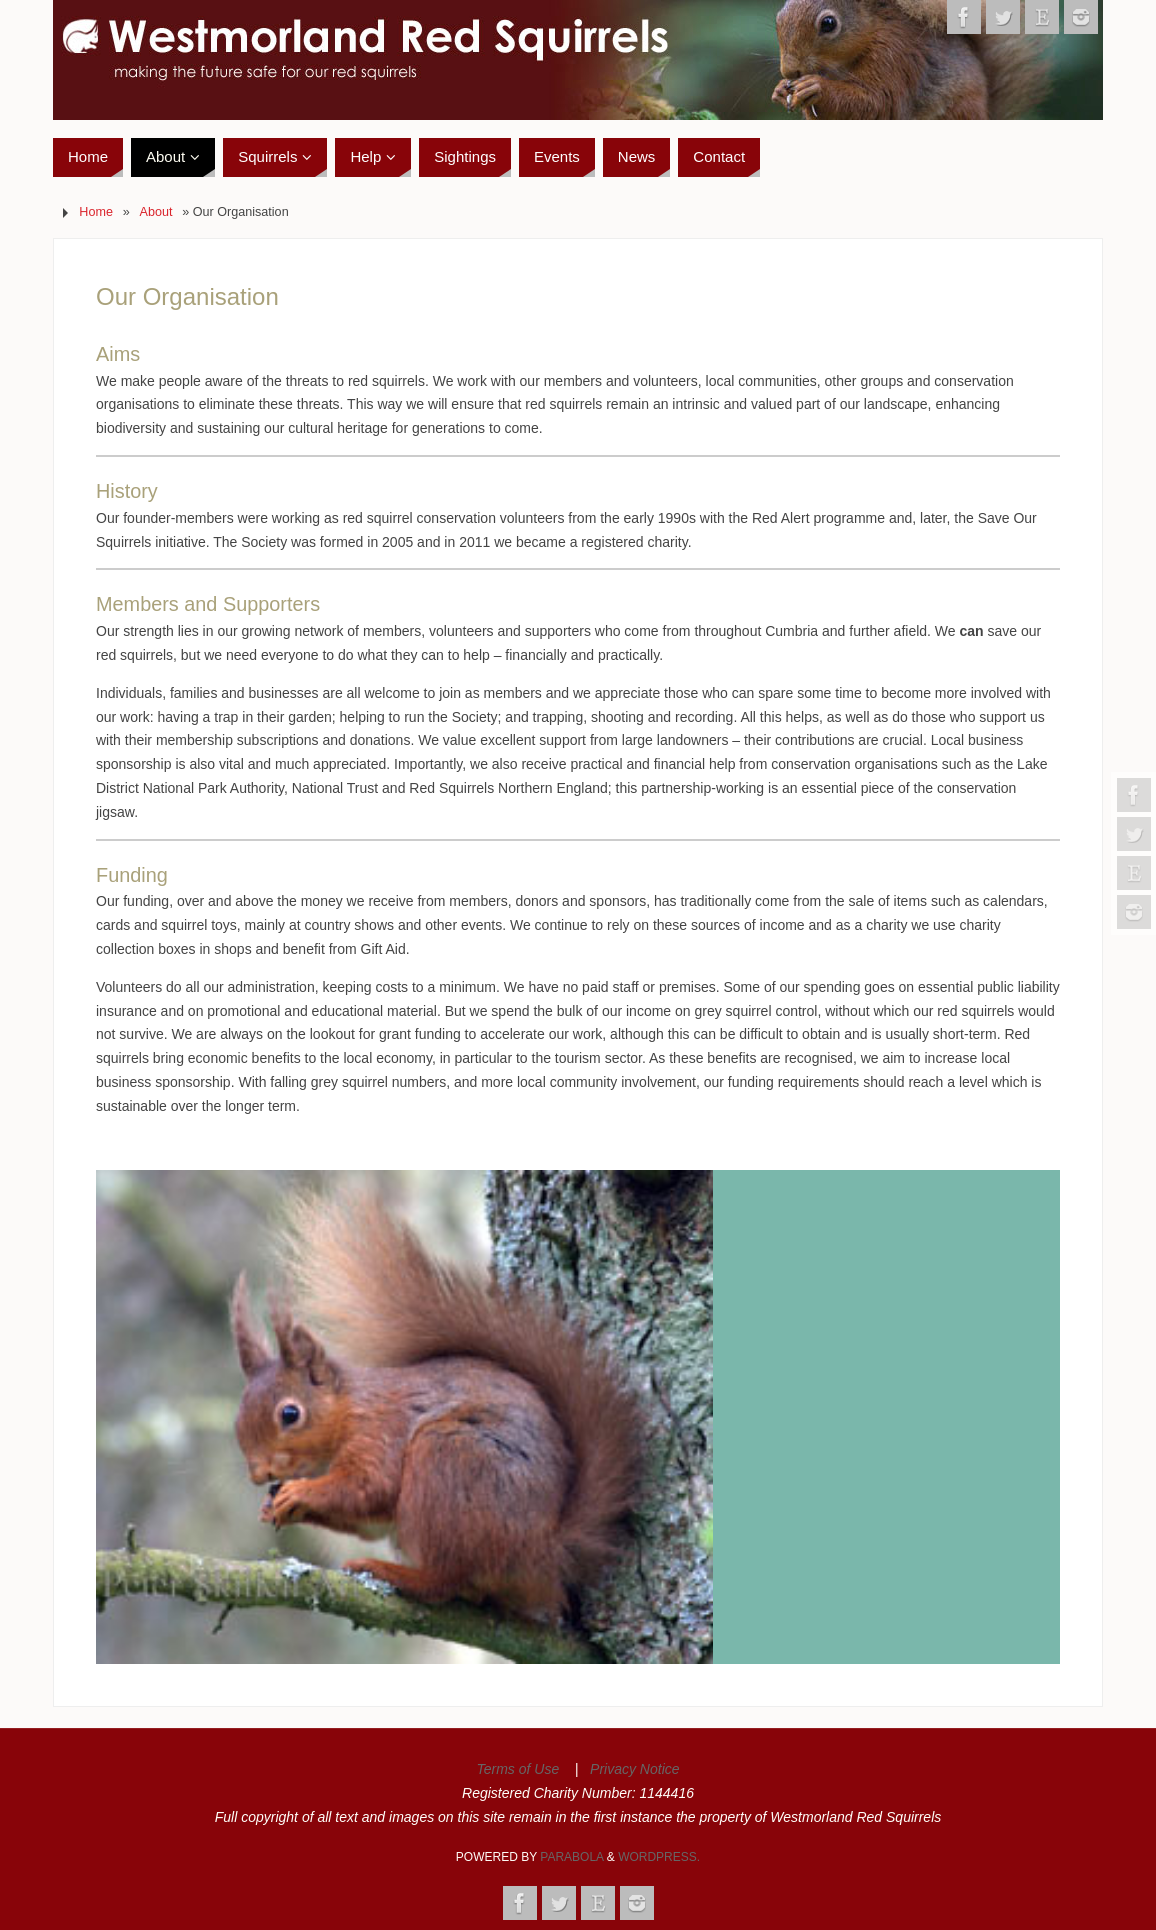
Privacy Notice (634, 1769)
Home (96, 212)
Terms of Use (517, 1769)
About (156, 212)
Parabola (571, 1857)
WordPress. (659, 1857)
